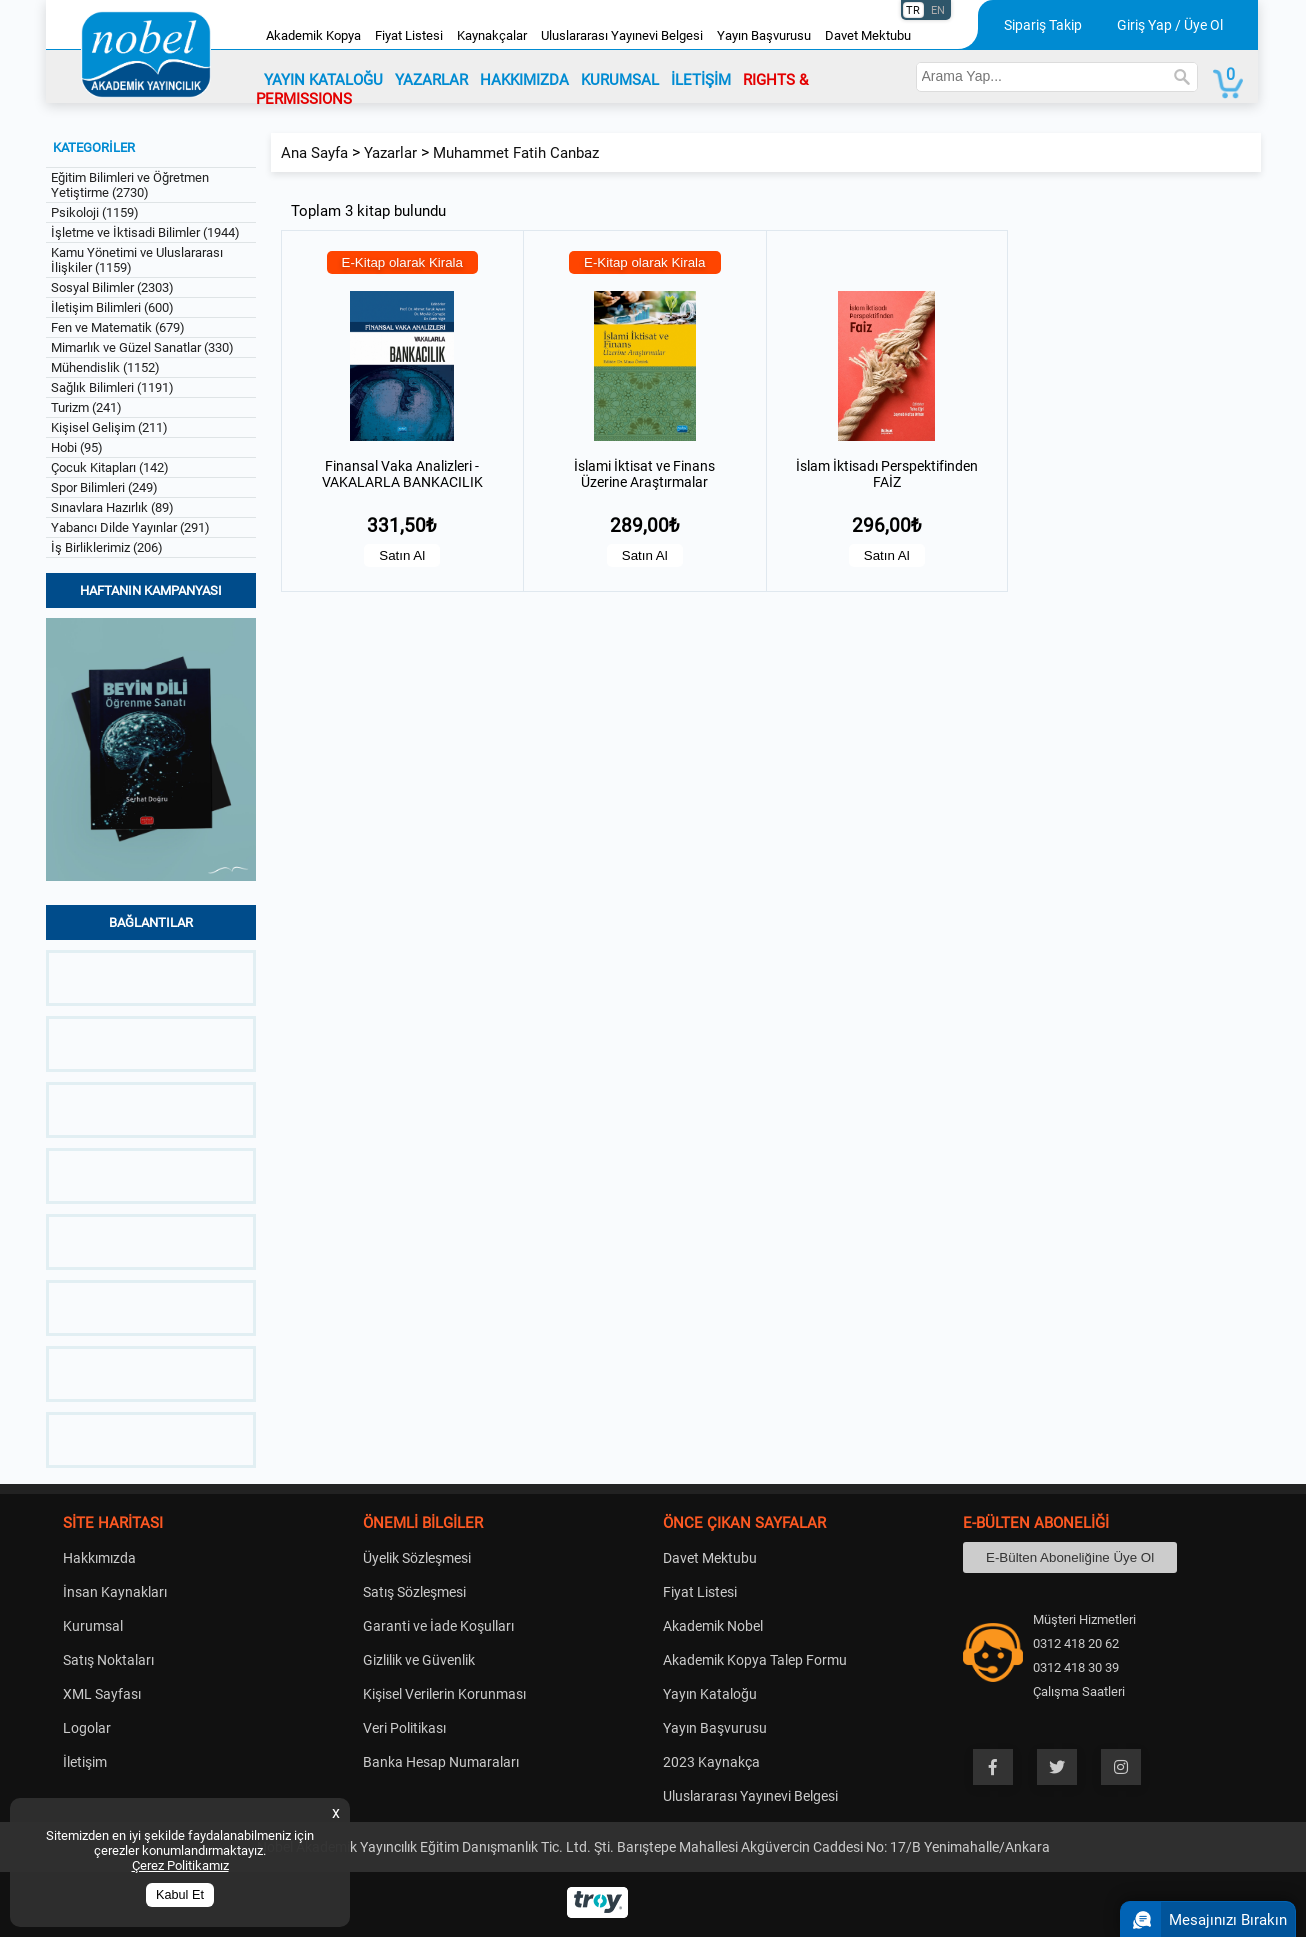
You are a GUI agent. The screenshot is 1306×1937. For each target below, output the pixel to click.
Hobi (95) (77, 447)
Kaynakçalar (492, 35)
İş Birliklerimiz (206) (107, 547)
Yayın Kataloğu (710, 1694)
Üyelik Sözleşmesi (417, 1558)
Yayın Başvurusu (764, 35)
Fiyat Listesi (409, 35)
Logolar (87, 1728)
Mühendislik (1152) (105, 367)
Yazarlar (390, 153)
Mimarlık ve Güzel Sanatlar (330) (142, 347)
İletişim (85, 1762)
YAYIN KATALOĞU (323, 80)
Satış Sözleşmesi (414, 1592)
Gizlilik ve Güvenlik (419, 1660)
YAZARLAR (431, 80)
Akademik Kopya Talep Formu (755, 1660)
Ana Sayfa (314, 153)
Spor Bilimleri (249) (104, 487)
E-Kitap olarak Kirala (403, 262)
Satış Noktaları (108, 1660)
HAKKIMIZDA (524, 80)
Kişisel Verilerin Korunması (444, 1694)
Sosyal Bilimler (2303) (112, 287)
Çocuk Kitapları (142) (110, 467)
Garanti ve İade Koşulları (438, 1626)
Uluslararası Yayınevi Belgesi (622, 35)
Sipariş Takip (1043, 25)
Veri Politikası (404, 1728)
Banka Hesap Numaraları (441, 1762)
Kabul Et (180, 1895)
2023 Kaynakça (711, 1762)
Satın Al (402, 555)
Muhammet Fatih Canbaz (516, 153)
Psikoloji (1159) (95, 212)
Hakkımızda (99, 1558)
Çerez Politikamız (180, 1865)
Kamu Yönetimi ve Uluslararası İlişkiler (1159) (137, 260)
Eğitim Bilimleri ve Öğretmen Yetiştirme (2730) (130, 185)
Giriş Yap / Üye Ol (1170, 25)
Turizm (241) (86, 407)
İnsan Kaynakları (115, 1592)
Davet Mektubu (868, 35)
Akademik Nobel (713, 1626)
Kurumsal (93, 1626)
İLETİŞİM (701, 80)
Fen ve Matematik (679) (118, 327)
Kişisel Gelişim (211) (109, 427)
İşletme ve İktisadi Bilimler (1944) (145, 232)
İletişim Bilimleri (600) (112, 307)
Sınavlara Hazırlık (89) (112, 507)
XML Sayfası (102, 1694)
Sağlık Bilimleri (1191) (112, 387)
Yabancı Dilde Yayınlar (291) (130, 527)
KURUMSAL (620, 80)
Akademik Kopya (313, 35)
